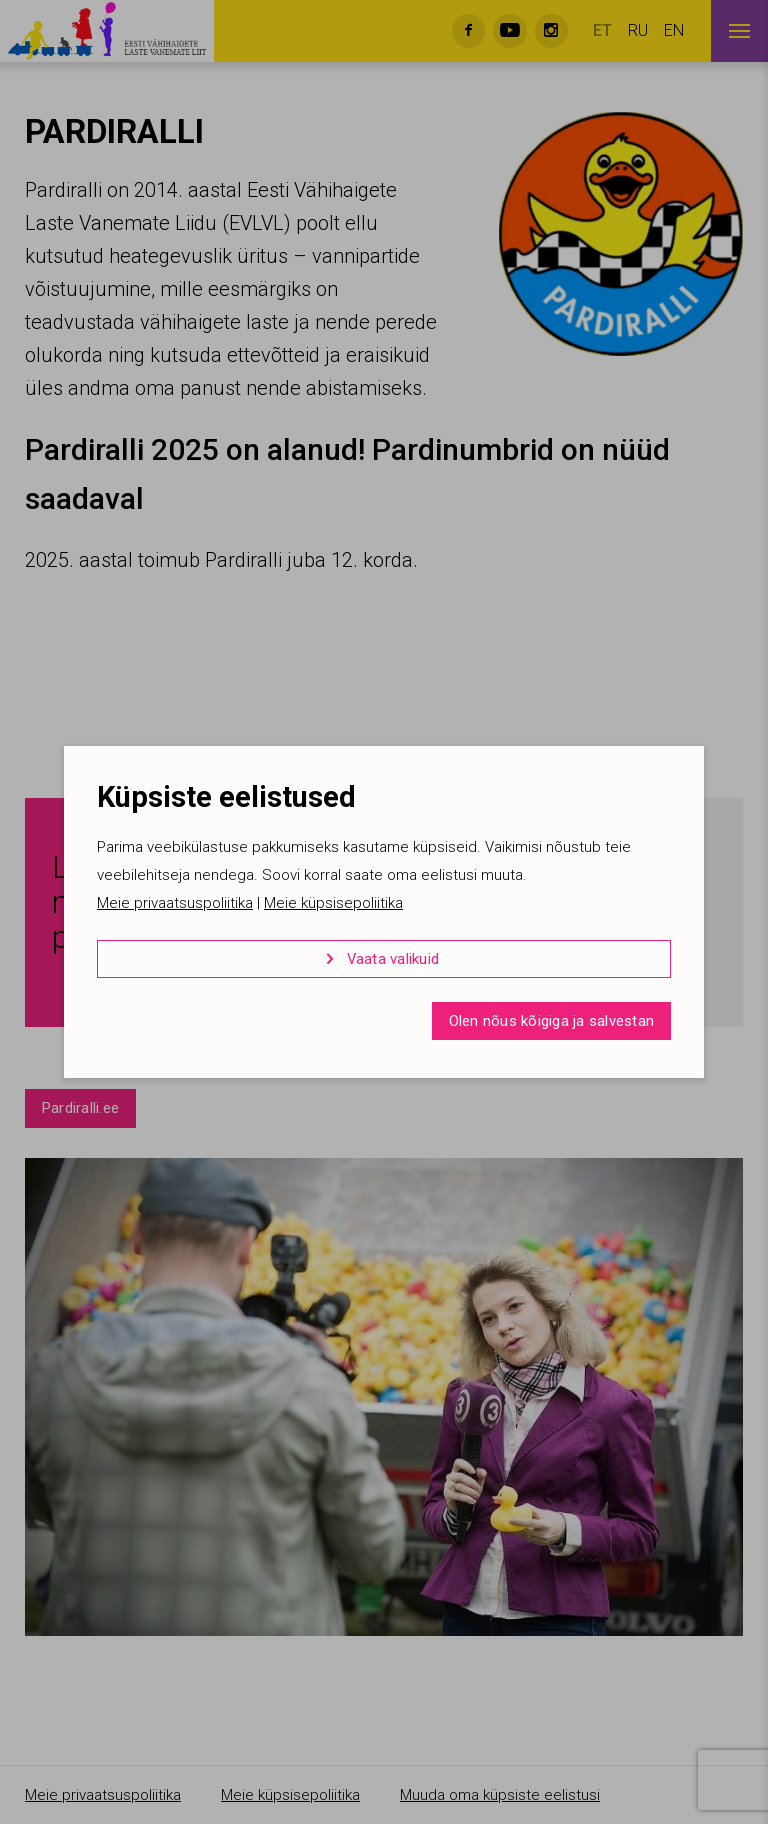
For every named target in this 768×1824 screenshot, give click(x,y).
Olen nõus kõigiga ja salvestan (552, 1021)
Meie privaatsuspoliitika (175, 903)
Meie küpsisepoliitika (333, 903)
